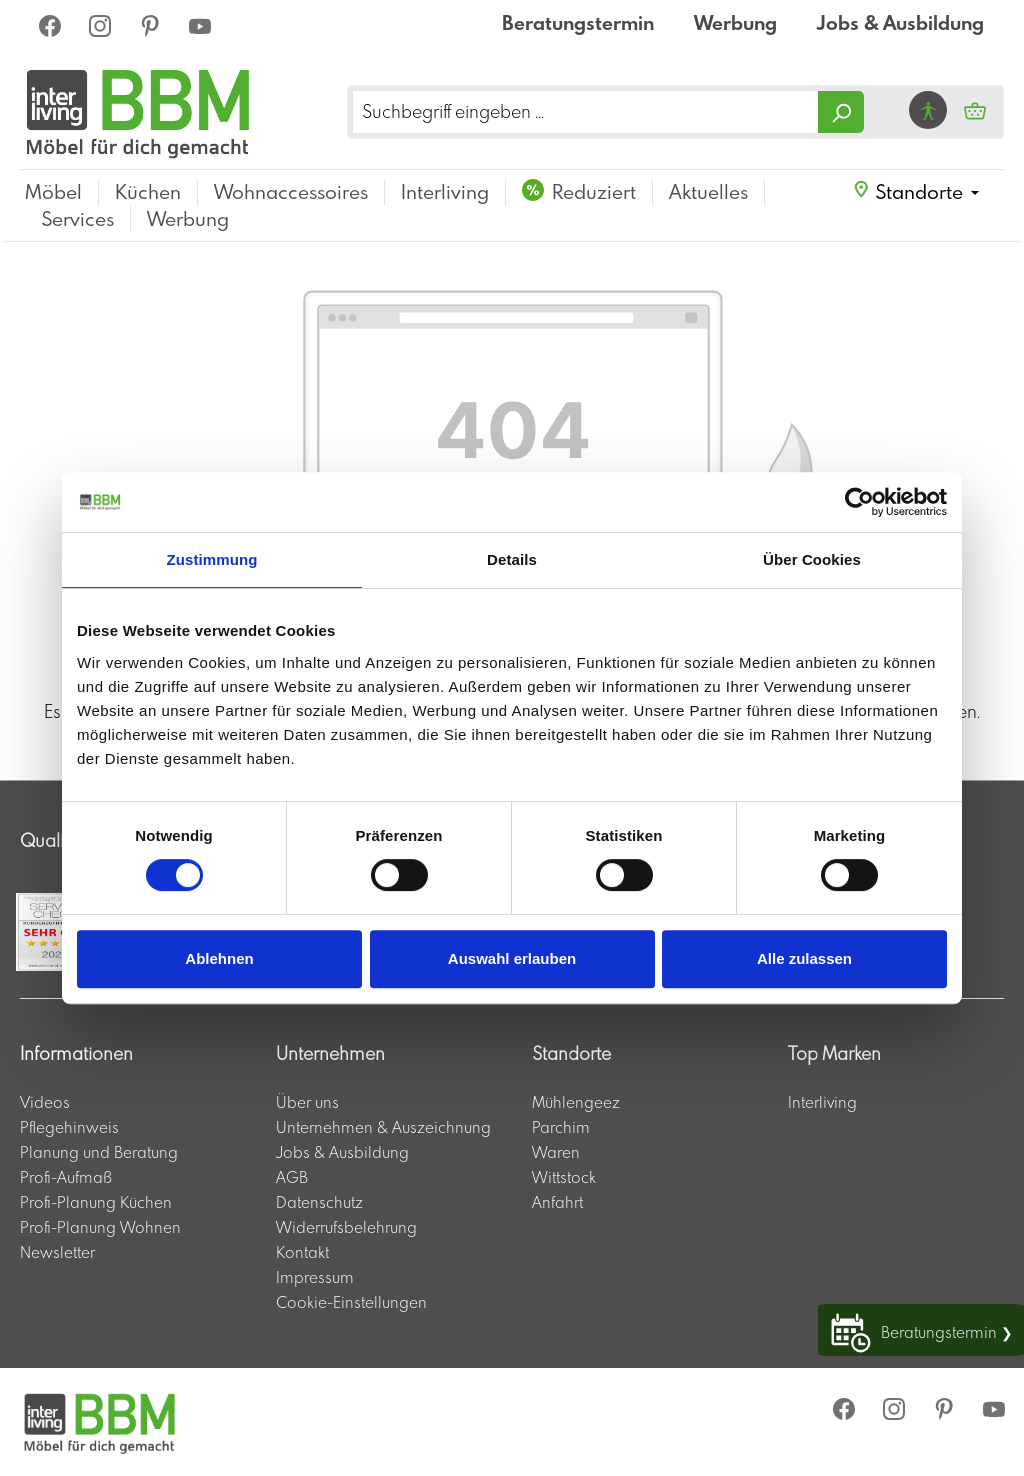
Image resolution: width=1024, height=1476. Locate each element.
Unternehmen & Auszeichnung (383, 1127)
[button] (916, 192)
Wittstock (564, 1177)
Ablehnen (219, 958)
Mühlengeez (576, 1102)
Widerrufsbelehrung (346, 1227)
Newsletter (57, 1252)
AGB (292, 1177)
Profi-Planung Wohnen (100, 1227)
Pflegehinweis (69, 1127)
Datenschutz (319, 1202)
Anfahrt (557, 1202)
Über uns (307, 1102)
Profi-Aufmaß (66, 1177)
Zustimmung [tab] (212, 559)
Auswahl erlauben (512, 958)
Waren (556, 1152)
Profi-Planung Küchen (96, 1202)
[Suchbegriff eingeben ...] (586, 112)
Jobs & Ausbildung (900, 22)
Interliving (822, 1102)
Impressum (315, 1277)
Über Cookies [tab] (812, 559)
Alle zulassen (804, 958)
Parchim (561, 1127)
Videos (45, 1102)
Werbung (735, 22)
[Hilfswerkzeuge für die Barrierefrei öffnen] (928, 110)
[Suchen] (841, 112)
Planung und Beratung (99, 1152)
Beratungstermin (578, 22)
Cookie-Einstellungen (351, 1302)
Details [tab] (512, 559)
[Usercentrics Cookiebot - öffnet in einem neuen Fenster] (859, 502)
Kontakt (302, 1252)
